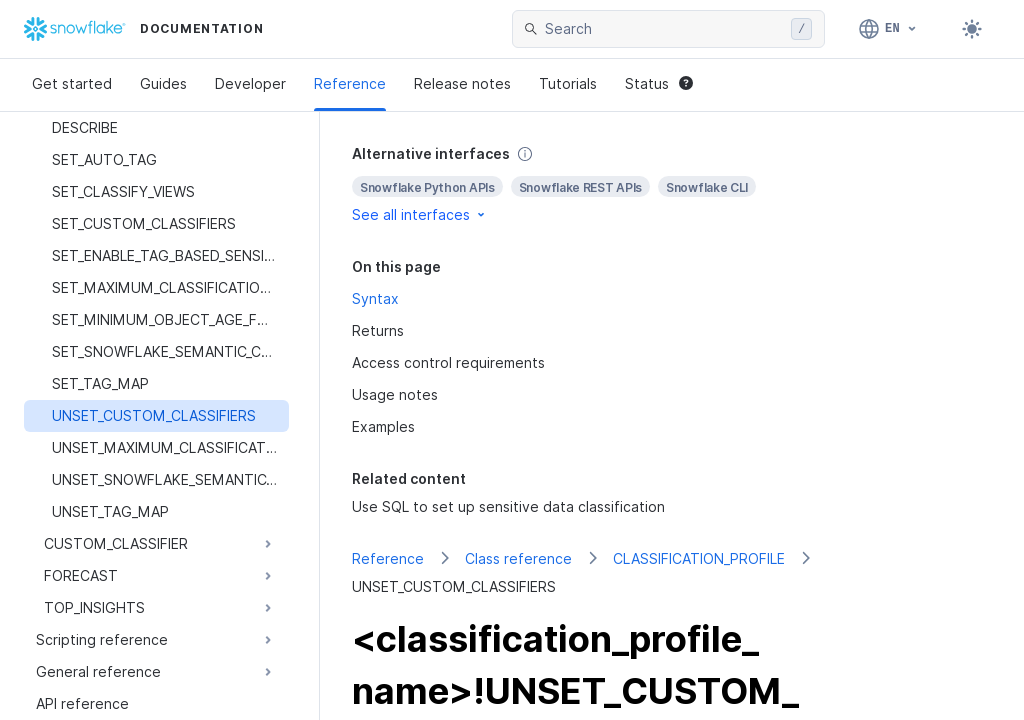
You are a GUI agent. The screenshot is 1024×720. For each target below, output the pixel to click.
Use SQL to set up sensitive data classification (508, 506)
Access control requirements (448, 362)
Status (659, 83)
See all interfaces (420, 214)
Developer (250, 83)
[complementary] (672, 184)
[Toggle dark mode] (972, 29)
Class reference (518, 558)
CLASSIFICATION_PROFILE (699, 558)
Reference (350, 83)
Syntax (375, 298)
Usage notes (395, 394)
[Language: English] (888, 29)
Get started (72, 83)
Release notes (462, 83)
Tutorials (568, 83)
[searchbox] (664, 29)
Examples (383, 426)
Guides (163, 83)
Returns (378, 330)
